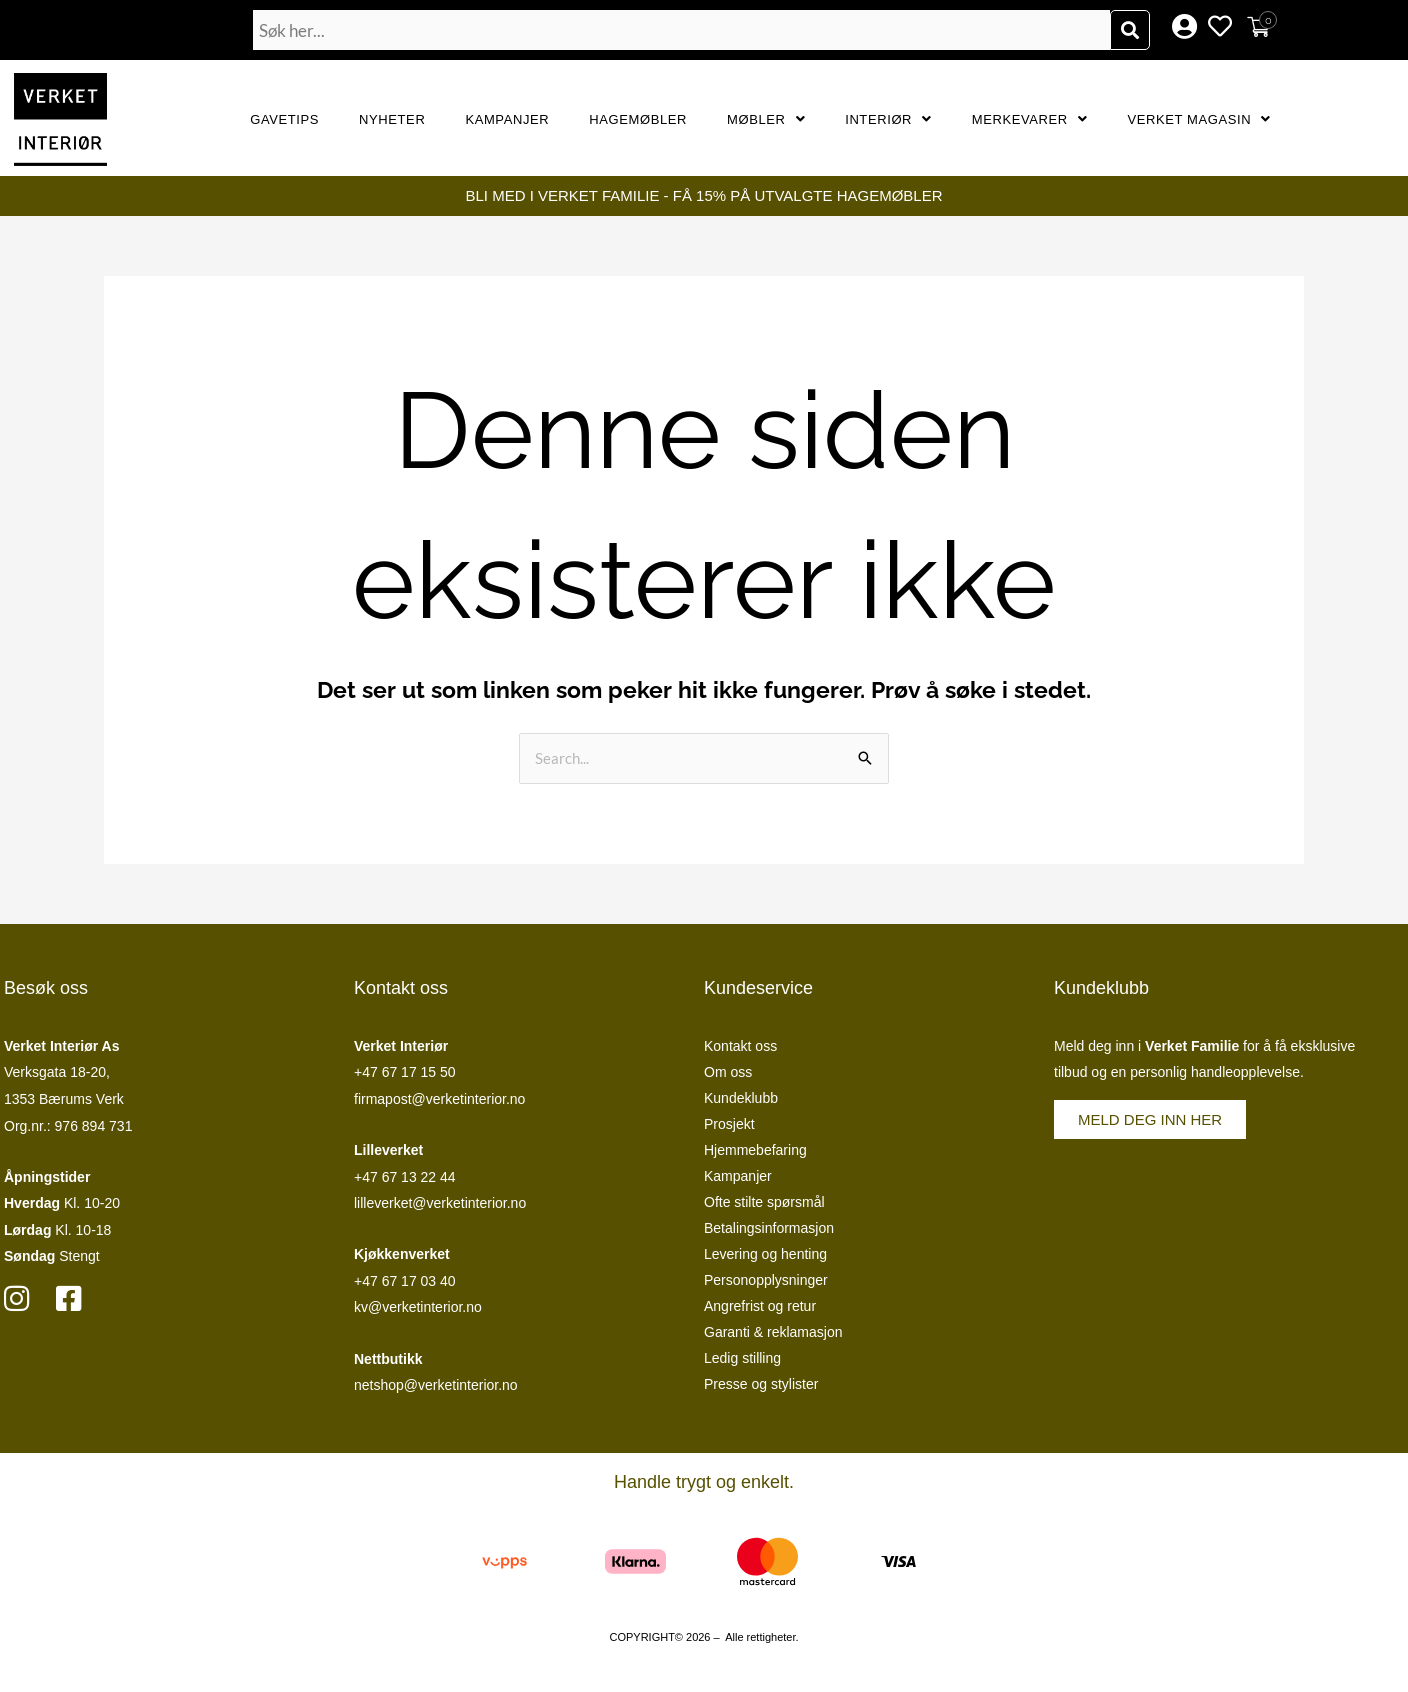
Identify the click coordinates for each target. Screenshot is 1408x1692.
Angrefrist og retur (760, 1306)
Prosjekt (729, 1124)
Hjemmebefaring (755, 1150)
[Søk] (1130, 30)
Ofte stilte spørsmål (764, 1202)
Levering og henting (765, 1254)
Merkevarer (1030, 119)
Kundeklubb (741, 1098)
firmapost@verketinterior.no (439, 1099)
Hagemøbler (638, 119)
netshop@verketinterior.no (436, 1385)
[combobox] (682, 30)
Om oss (728, 1072)
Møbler (766, 119)
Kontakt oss (740, 1046)
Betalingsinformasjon (769, 1228)
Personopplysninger (766, 1280)
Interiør (888, 119)
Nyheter (392, 119)
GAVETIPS (284, 119)
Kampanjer (507, 119)
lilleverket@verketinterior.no (440, 1203)
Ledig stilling (742, 1358)
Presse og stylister (761, 1384)
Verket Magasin (1198, 119)
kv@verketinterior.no (418, 1307)
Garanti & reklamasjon (773, 1332)
